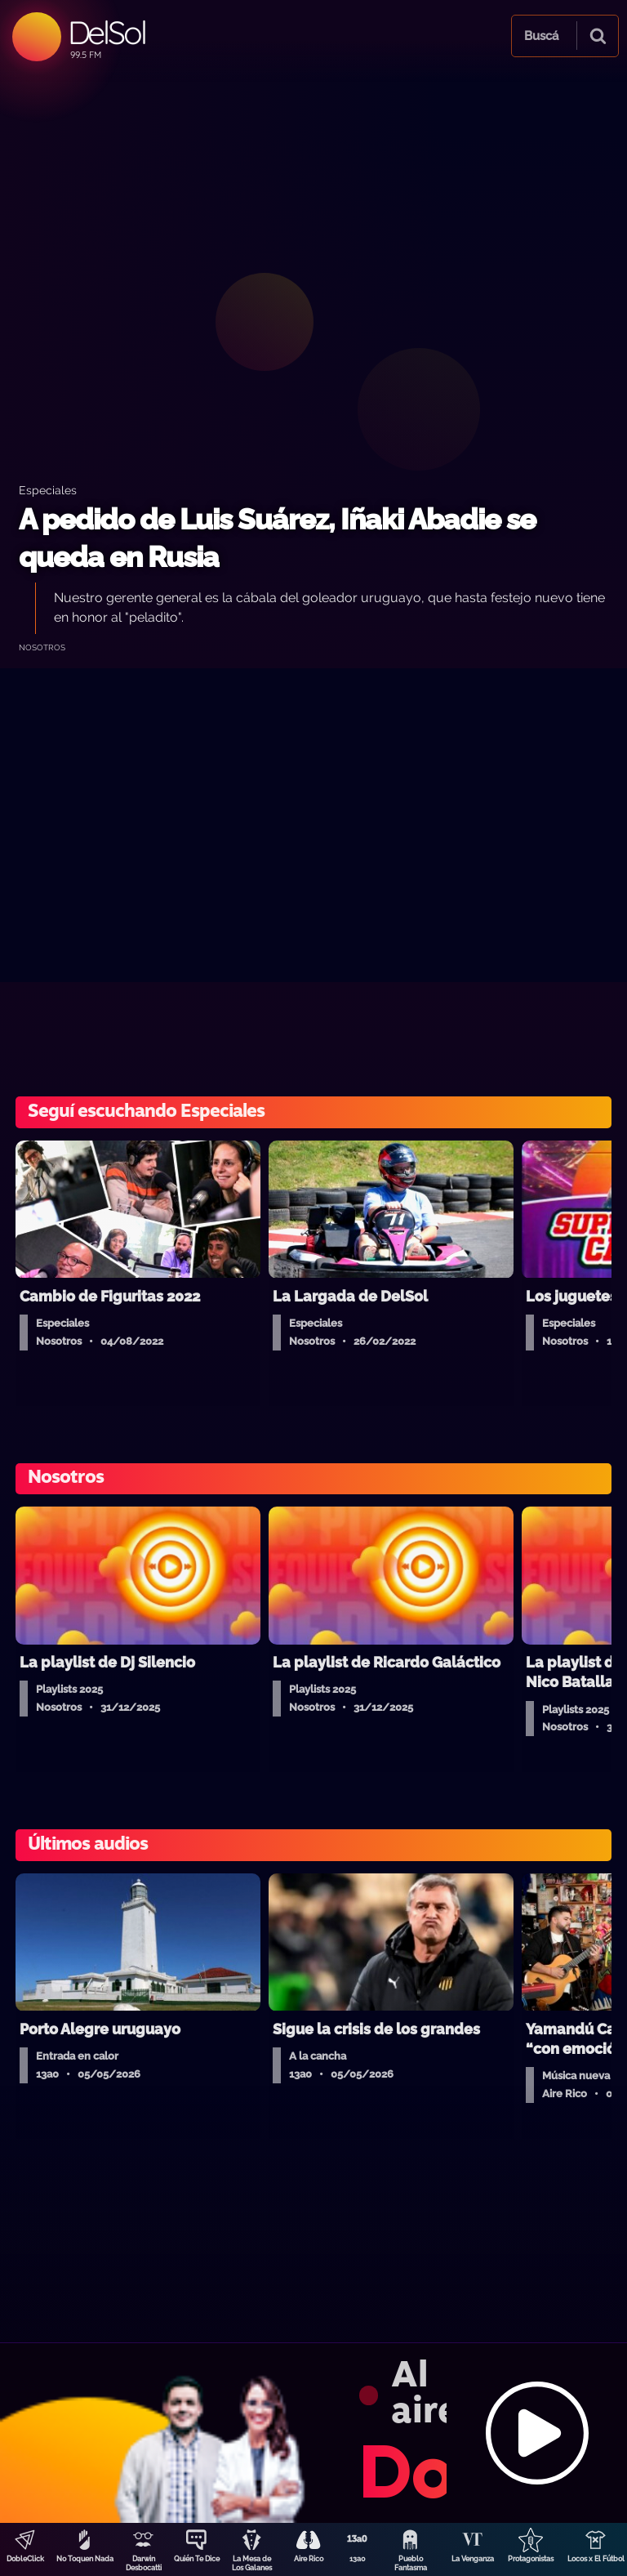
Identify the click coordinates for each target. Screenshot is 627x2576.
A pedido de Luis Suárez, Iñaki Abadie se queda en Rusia (277, 538)
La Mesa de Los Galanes (252, 2563)
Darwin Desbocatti (144, 2563)
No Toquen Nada (84, 2559)
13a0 (357, 2559)
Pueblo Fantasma (410, 2563)
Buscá (541, 36)
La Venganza (472, 2559)
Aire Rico (308, 2559)
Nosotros (42, 647)
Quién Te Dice (197, 2559)
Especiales (48, 490)
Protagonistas (531, 2559)
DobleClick (25, 2559)
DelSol (106, 32)
